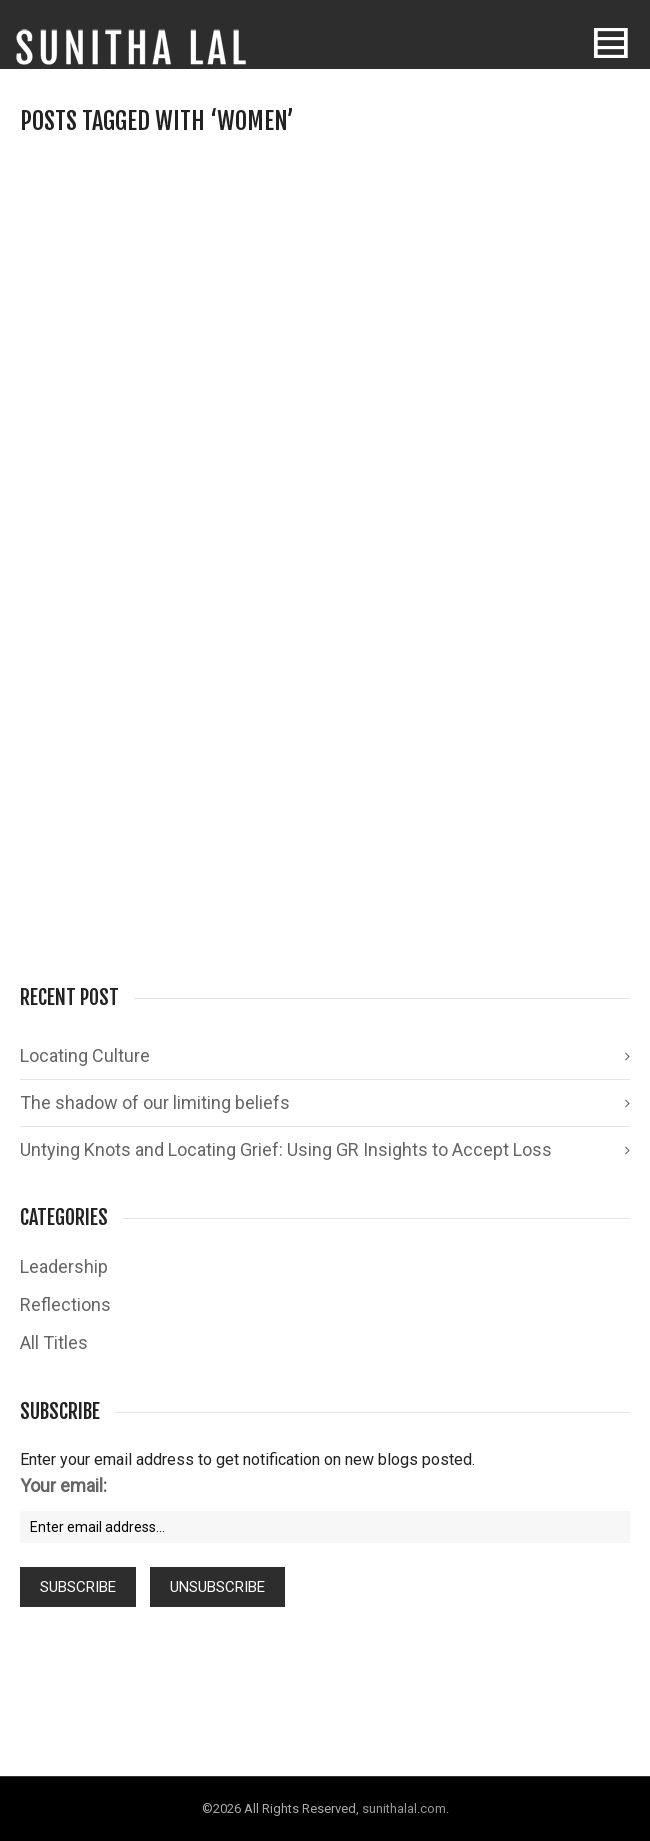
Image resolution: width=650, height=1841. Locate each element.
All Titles (54, 1342)
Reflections (65, 1304)
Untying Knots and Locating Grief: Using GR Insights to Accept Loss (286, 1149)
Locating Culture (85, 1055)
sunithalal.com (404, 1808)
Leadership (64, 1266)
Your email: (63, 1485)
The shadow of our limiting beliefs (155, 1102)
